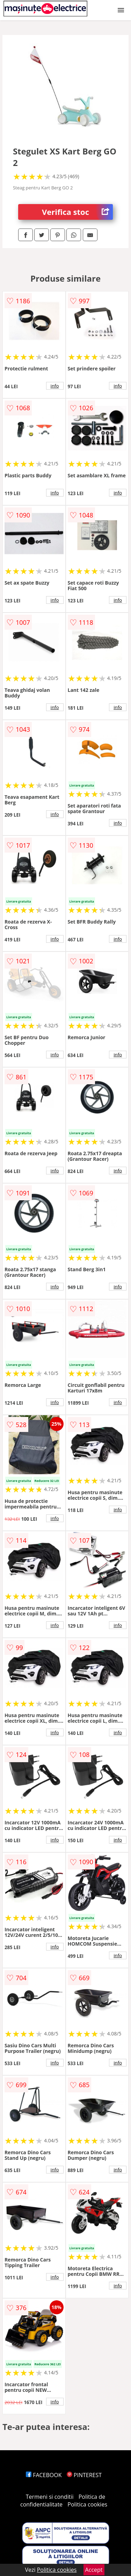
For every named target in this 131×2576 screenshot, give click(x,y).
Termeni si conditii (50, 2497)
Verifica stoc (77, 212)
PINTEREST (84, 2475)
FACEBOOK (44, 2475)
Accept (94, 2570)
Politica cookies (87, 2504)
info (55, 386)
